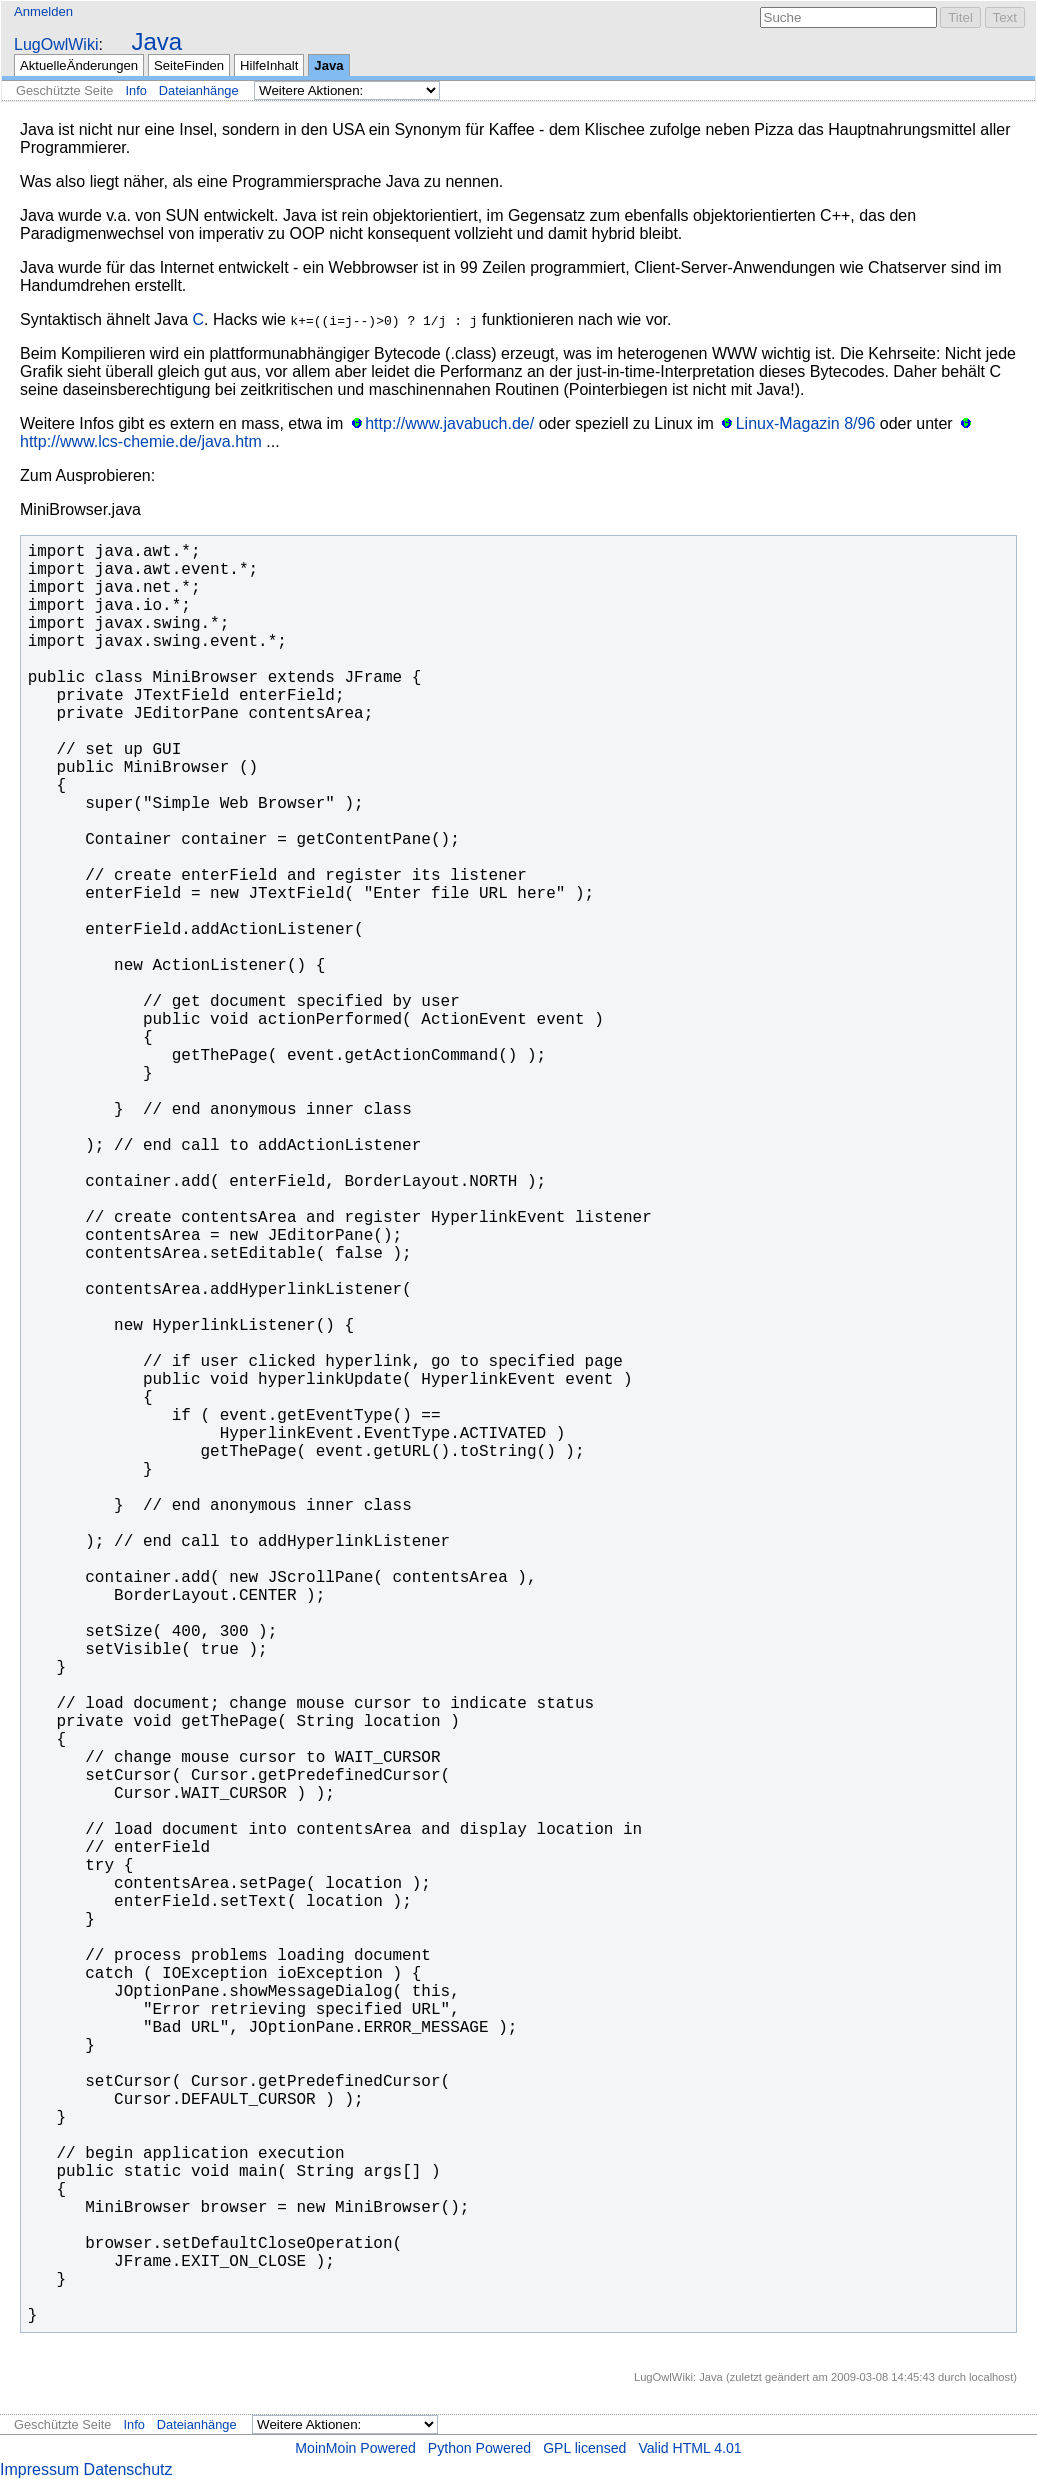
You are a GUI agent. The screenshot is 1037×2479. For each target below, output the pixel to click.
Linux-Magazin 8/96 (806, 423)
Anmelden (43, 11)
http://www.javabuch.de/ (449, 423)
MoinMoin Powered (355, 2448)
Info (135, 90)
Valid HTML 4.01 (689, 2448)
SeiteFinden (189, 65)
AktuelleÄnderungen (79, 65)
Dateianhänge (199, 90)
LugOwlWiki (56, 44)
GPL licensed (584, 2448)
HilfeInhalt (269, 65)
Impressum (39, 2469)
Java (156, 41)
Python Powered (479, 2448)
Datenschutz (128, 2469)
